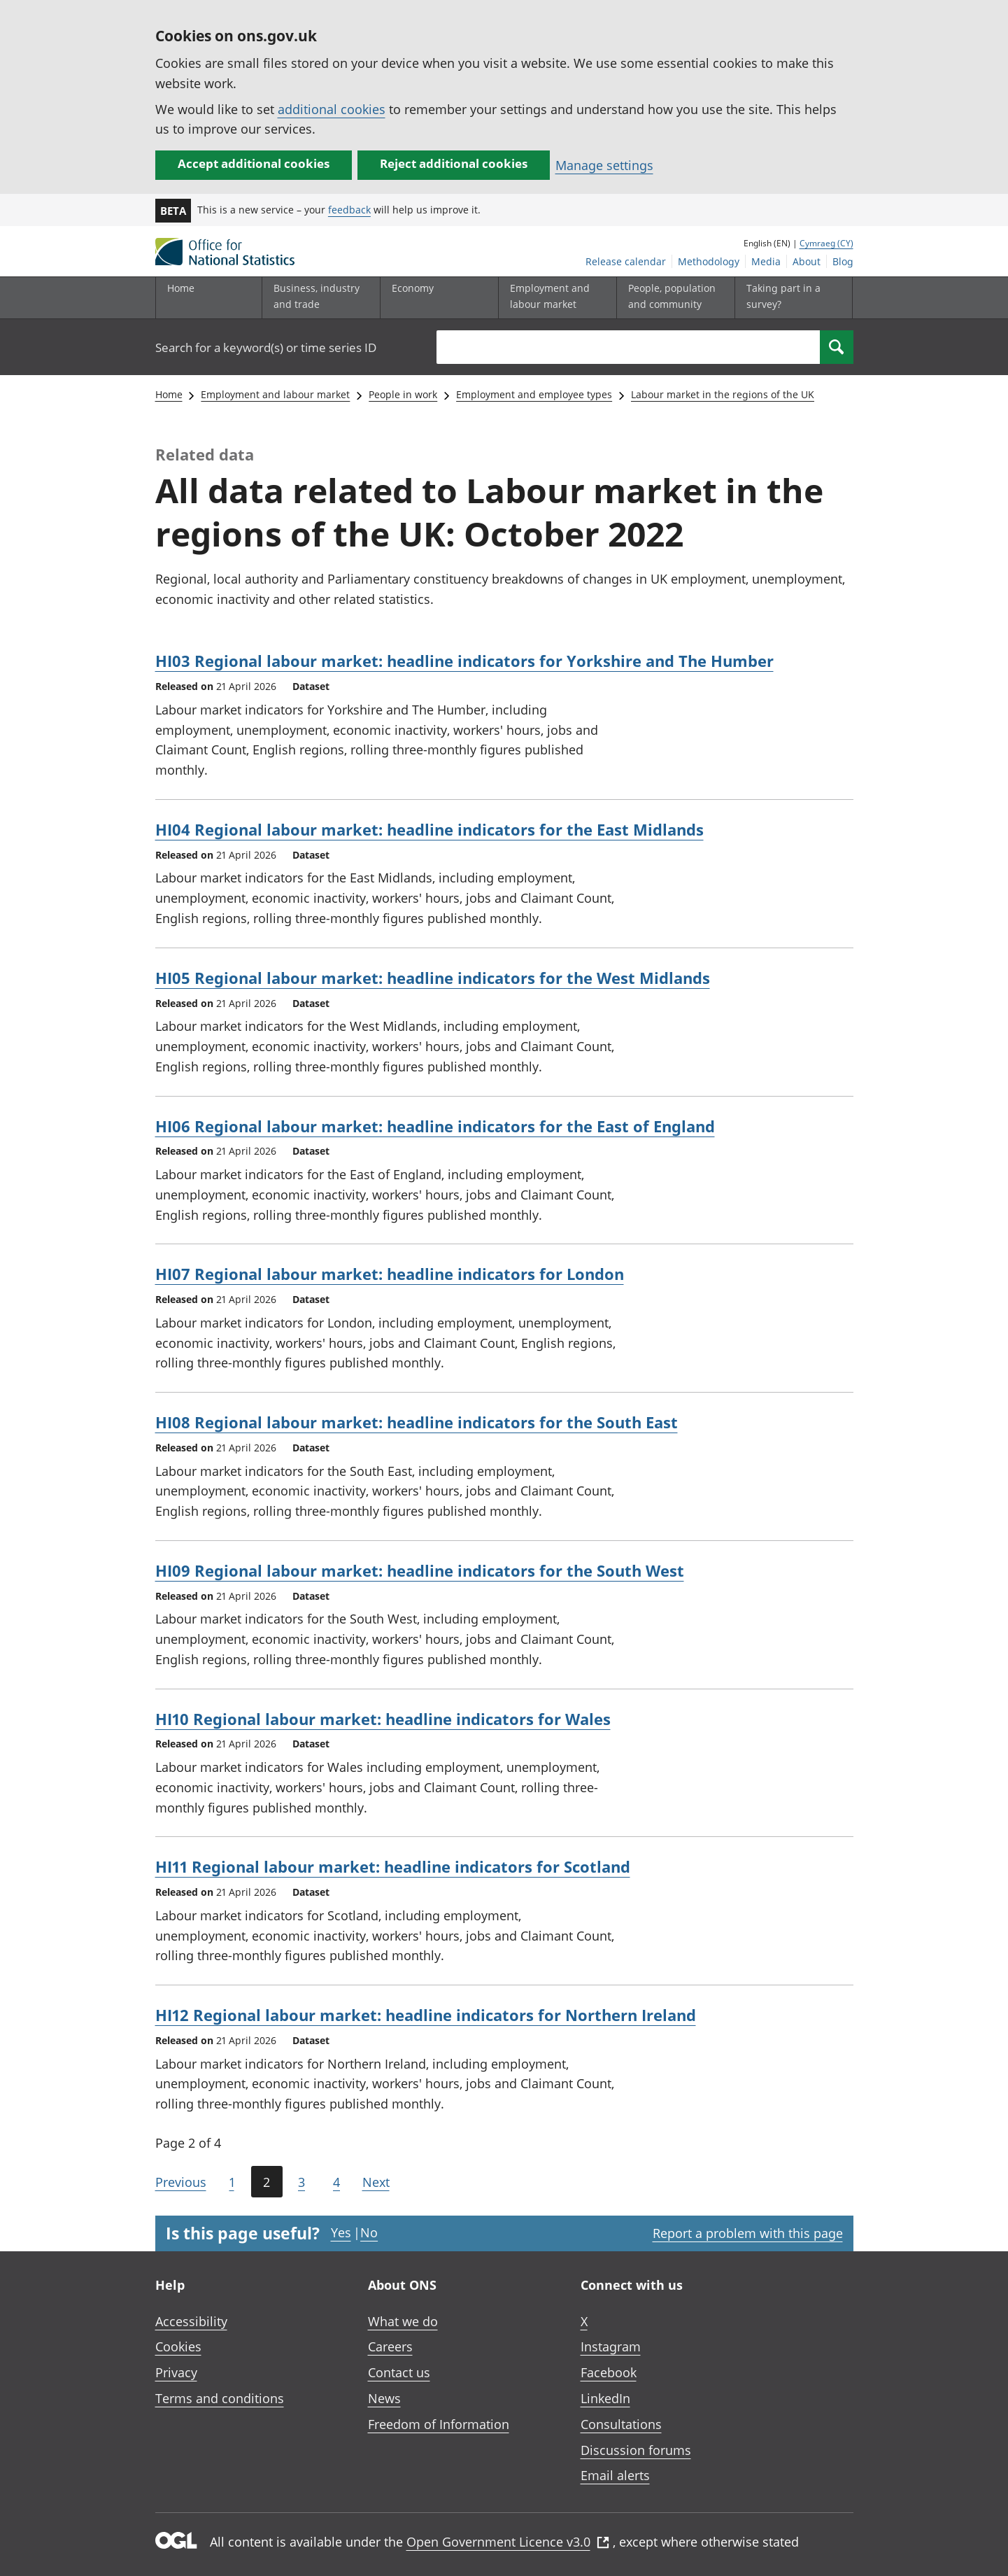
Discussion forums (636, 2450)
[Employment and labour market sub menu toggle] (554, 297)
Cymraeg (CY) (826, 243)
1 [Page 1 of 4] (231, 2182)
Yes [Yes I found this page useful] (341, 2232)
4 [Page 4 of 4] (336, 2182)
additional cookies (331, 109)
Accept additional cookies (253, 163)
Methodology (708, 261)
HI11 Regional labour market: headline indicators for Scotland (392, 1866)
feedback (349, 209)
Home (180, 288)
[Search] (836, 347)
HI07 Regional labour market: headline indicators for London (389, 1273)
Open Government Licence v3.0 (507, 2541)
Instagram (611, 2346)
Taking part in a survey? (783, 295)
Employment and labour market (275, 394)
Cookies (178, 2346)
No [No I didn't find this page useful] (369, 2232)
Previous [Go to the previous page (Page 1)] (180, 2182)
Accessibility (191, 2321)
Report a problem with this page (748, 2233)
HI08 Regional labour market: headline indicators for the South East (416, 1422)
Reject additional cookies (453, 163)
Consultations (621, 2424)
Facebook (609, 2372)
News (384, 2398)
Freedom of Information (438, 2424)
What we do (403, 2321)
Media (766, 261)
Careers (390, 2346)
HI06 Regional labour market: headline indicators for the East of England (435, 1125)
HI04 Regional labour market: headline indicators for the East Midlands (429, 829)
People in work (403, 394)
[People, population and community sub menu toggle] (672, 297)
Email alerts (615, 2475)
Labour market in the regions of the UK (722, 394)
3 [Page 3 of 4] (301, 2182)
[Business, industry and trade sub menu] (318, 297)
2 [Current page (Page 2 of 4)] (266, 2182)
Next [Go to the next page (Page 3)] (376, 2182)
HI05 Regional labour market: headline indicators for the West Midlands (432, 977)
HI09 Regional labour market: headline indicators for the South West (419, 1570)
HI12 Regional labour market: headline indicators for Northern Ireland (425, 2014)
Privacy (176, 2372)
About (807, 261)
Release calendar (625, 261)
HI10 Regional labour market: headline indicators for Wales (383, 1718)
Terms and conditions (219, 2398)
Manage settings (604, 165)
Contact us (399, 2372)
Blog (842, 261)
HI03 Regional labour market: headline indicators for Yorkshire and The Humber (464, 660)
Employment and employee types (534, 394)
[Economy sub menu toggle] (436, 297)
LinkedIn (605, 2398)
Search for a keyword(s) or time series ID (265, 347)
